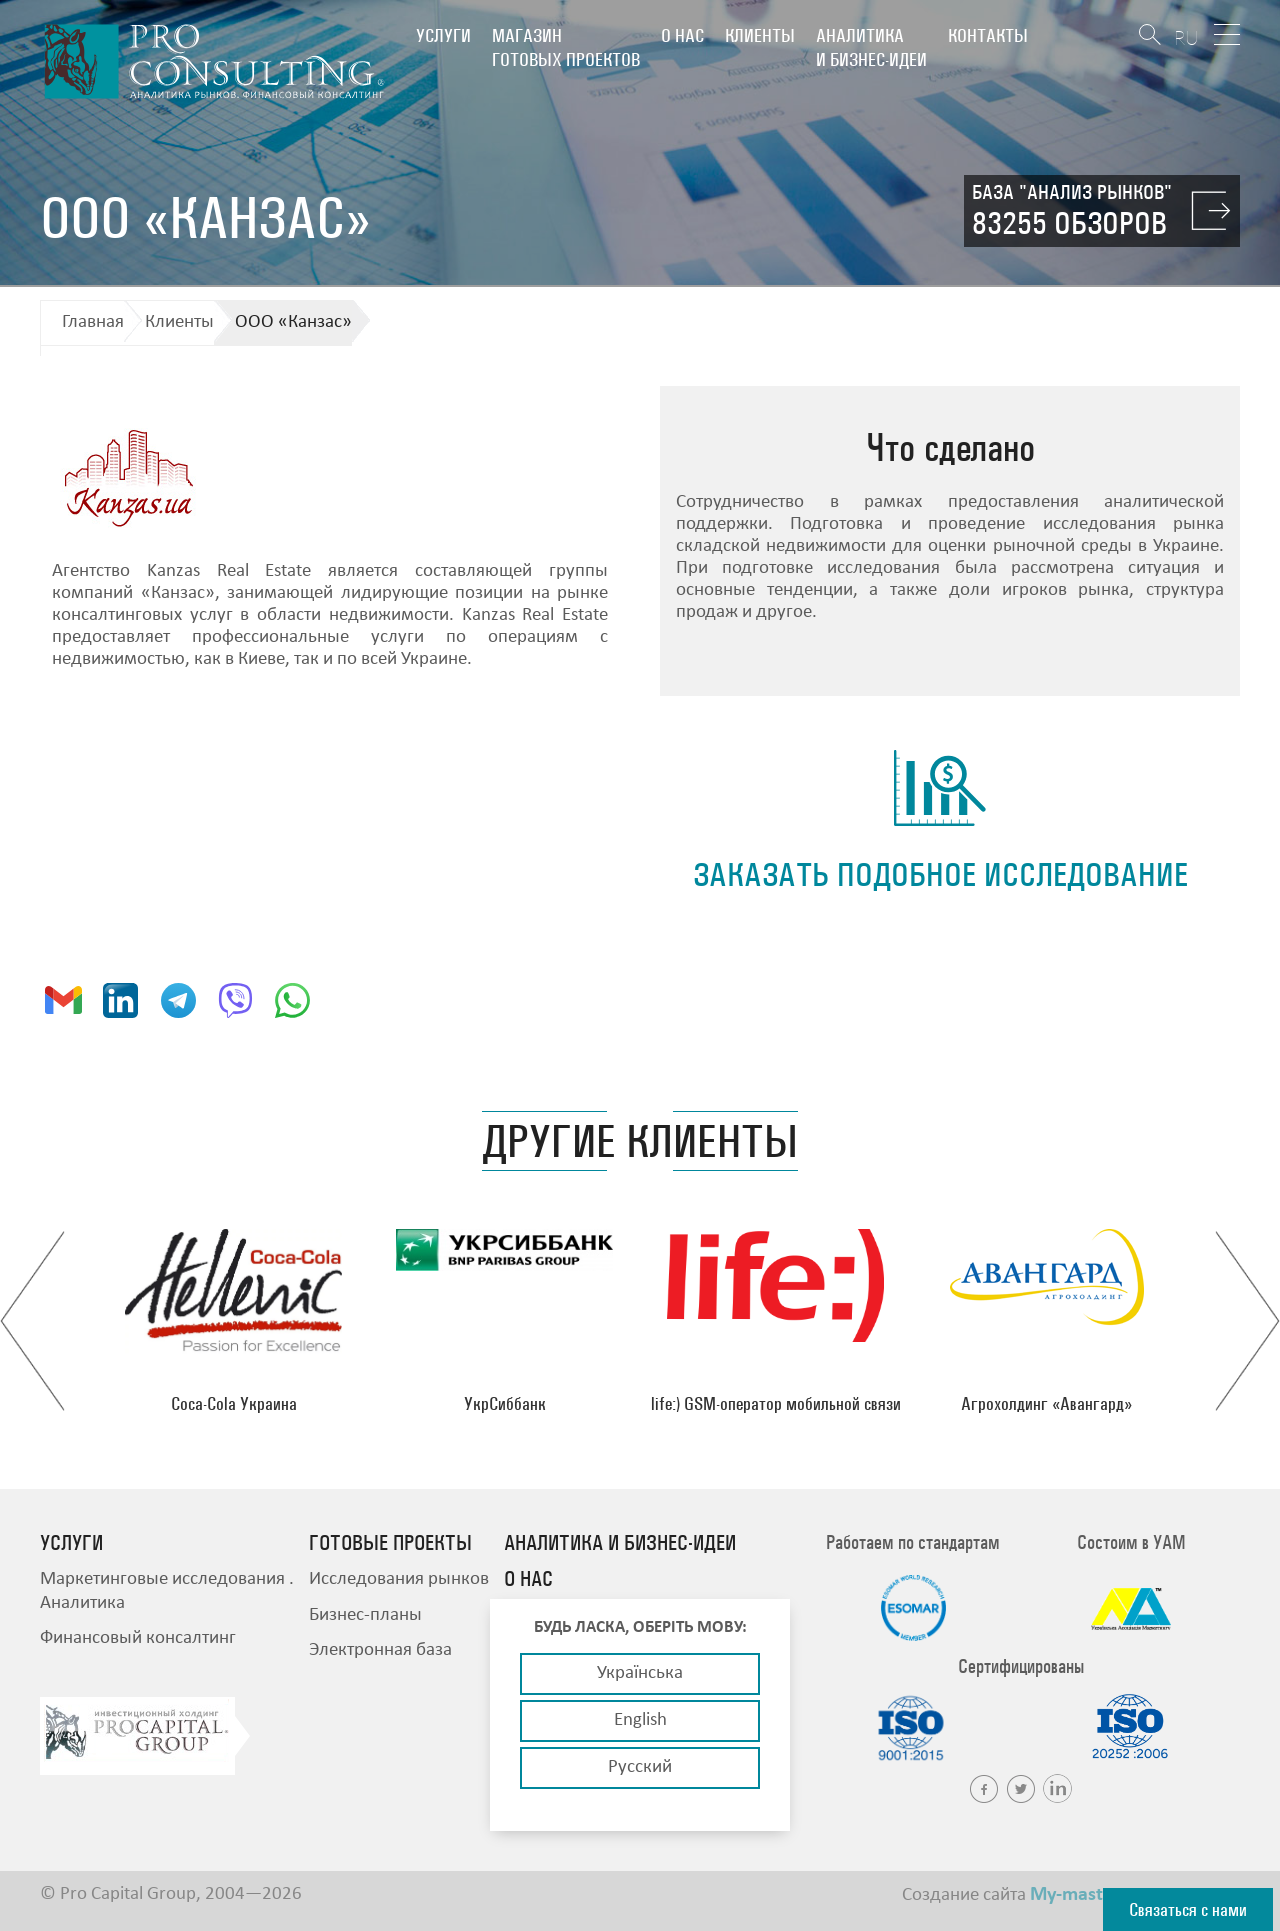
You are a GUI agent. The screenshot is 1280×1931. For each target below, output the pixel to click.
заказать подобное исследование (940, 874)
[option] (233, 1321)
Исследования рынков (399, 1579)
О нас (682, 35)
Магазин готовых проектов (566, 47)
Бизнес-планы (365, 1615)
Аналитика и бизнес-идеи (871, 47)
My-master (1075, 1895)
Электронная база (380, 1650)
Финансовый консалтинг (138, 1638)
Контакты (988, 35)
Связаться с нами (1188, 1909)
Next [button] (1247, 1321)
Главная (93, 322)
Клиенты (760, 35)
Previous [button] (32, 1321)
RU (1186, 37)
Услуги (443, 35)
